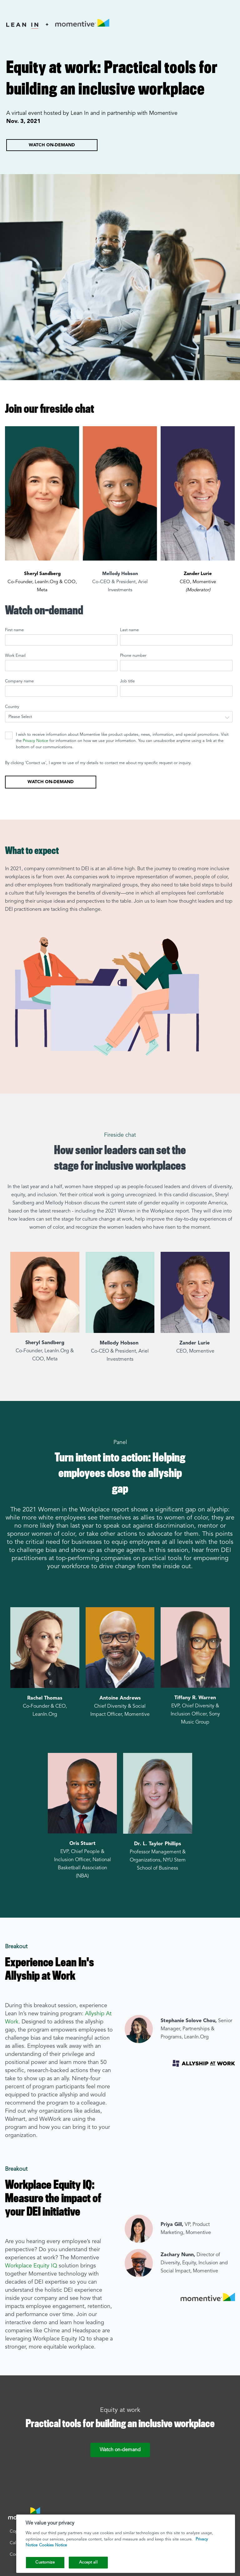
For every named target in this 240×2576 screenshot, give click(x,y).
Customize (45, 2562)
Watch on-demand (52, 145)
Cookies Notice (53, 2545)
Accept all (88, 2562)
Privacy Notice (35, 741)
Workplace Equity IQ (31, 2266)
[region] (125, 2544)
